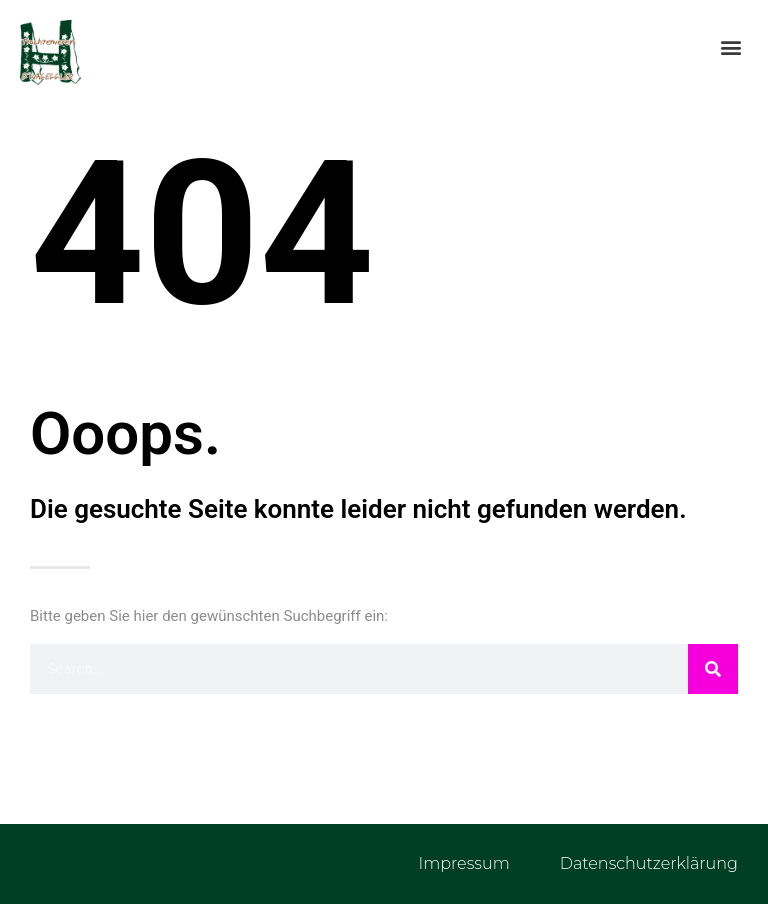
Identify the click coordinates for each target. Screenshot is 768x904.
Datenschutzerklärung (649, 863)
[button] (731, 46)
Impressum (463, 863)
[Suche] (713, 669)
